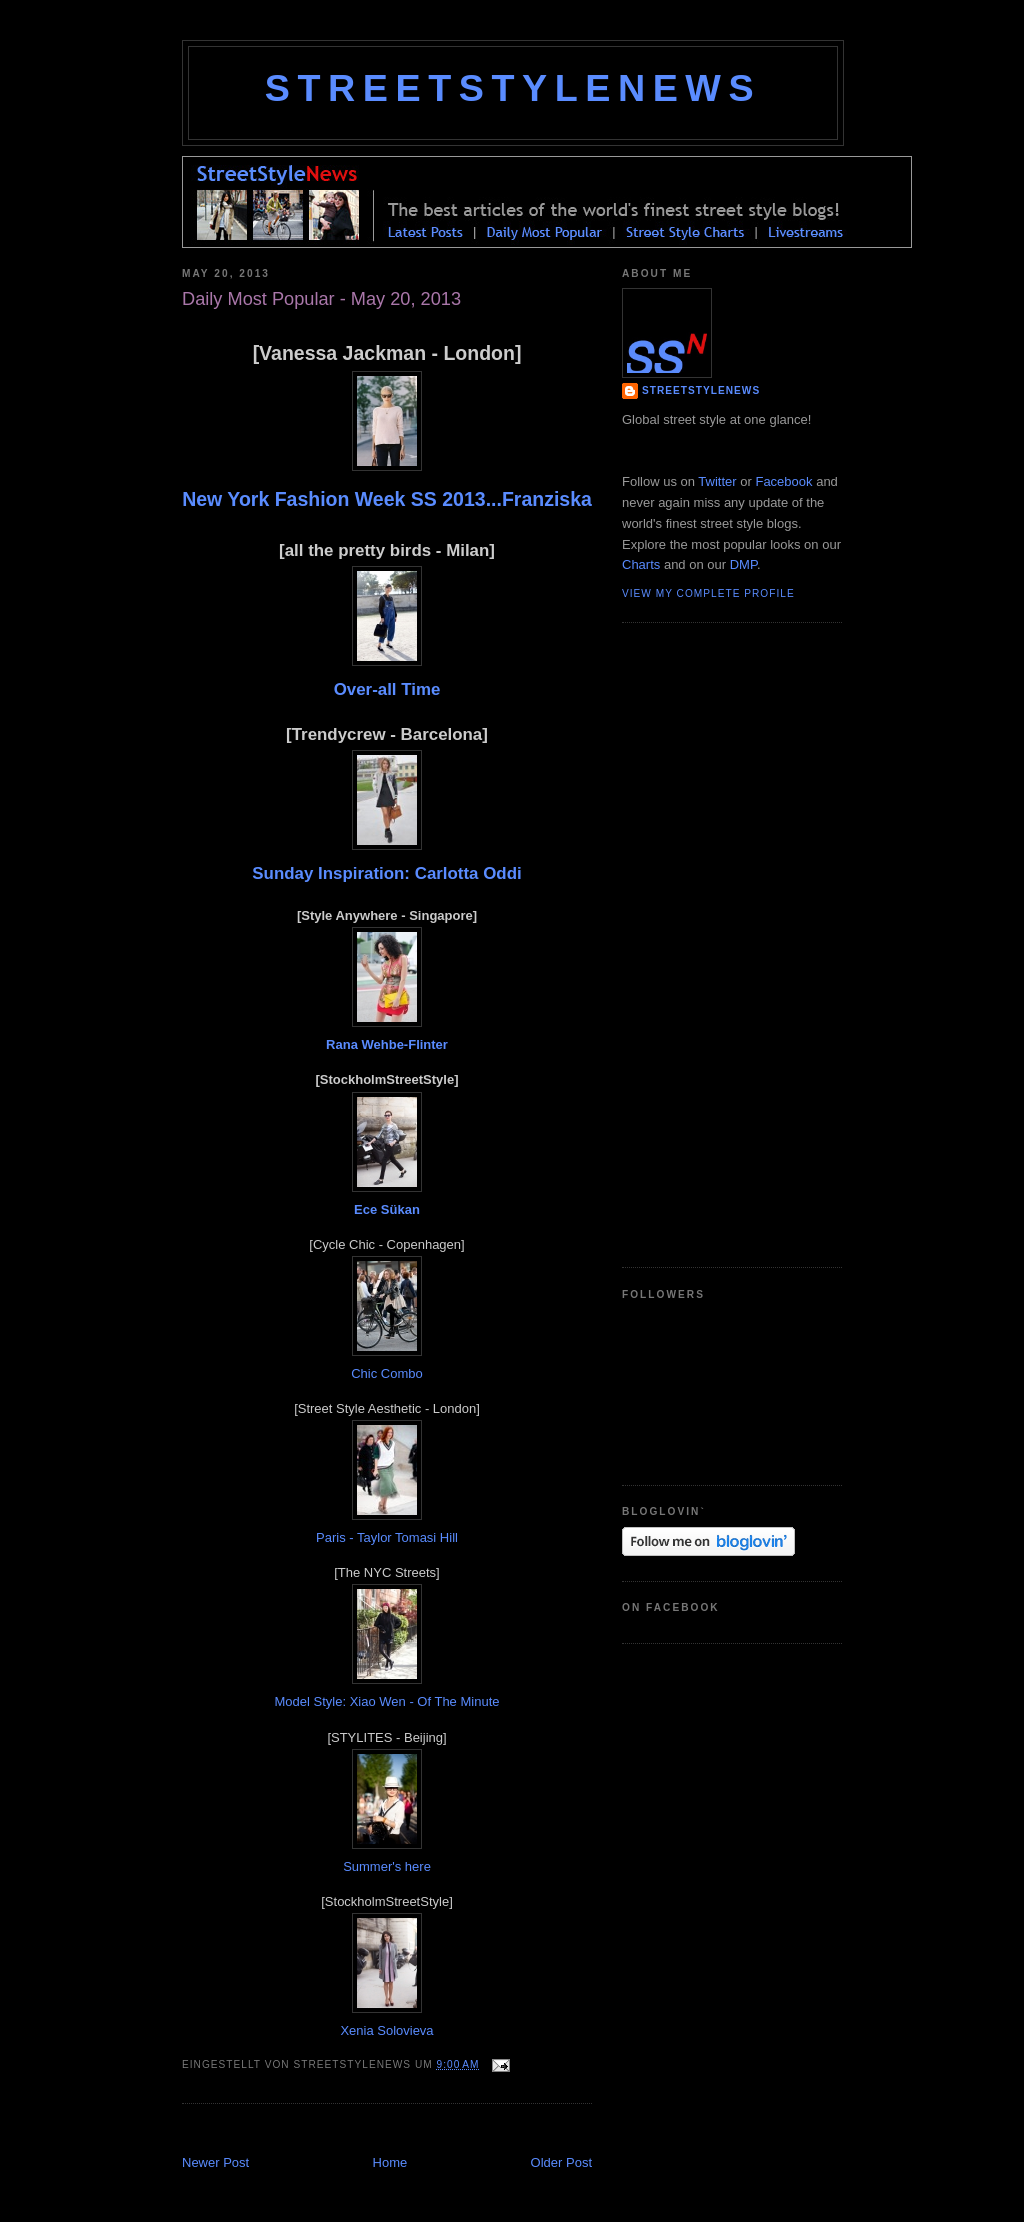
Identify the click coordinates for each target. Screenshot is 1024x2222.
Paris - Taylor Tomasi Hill (387, 1537)
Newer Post (215, 2162)
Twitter (717, 481)
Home (390, 2162)
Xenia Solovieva (386, 2030)
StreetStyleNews (513, 88)
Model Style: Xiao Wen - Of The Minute (387, 1701)
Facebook (783, 481)
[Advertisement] (416, 2131)
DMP (743, 564)
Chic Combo (387, 1373)
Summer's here (387, 1866)
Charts (641, 564)
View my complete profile (708, 593)
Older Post (561, 2162)
